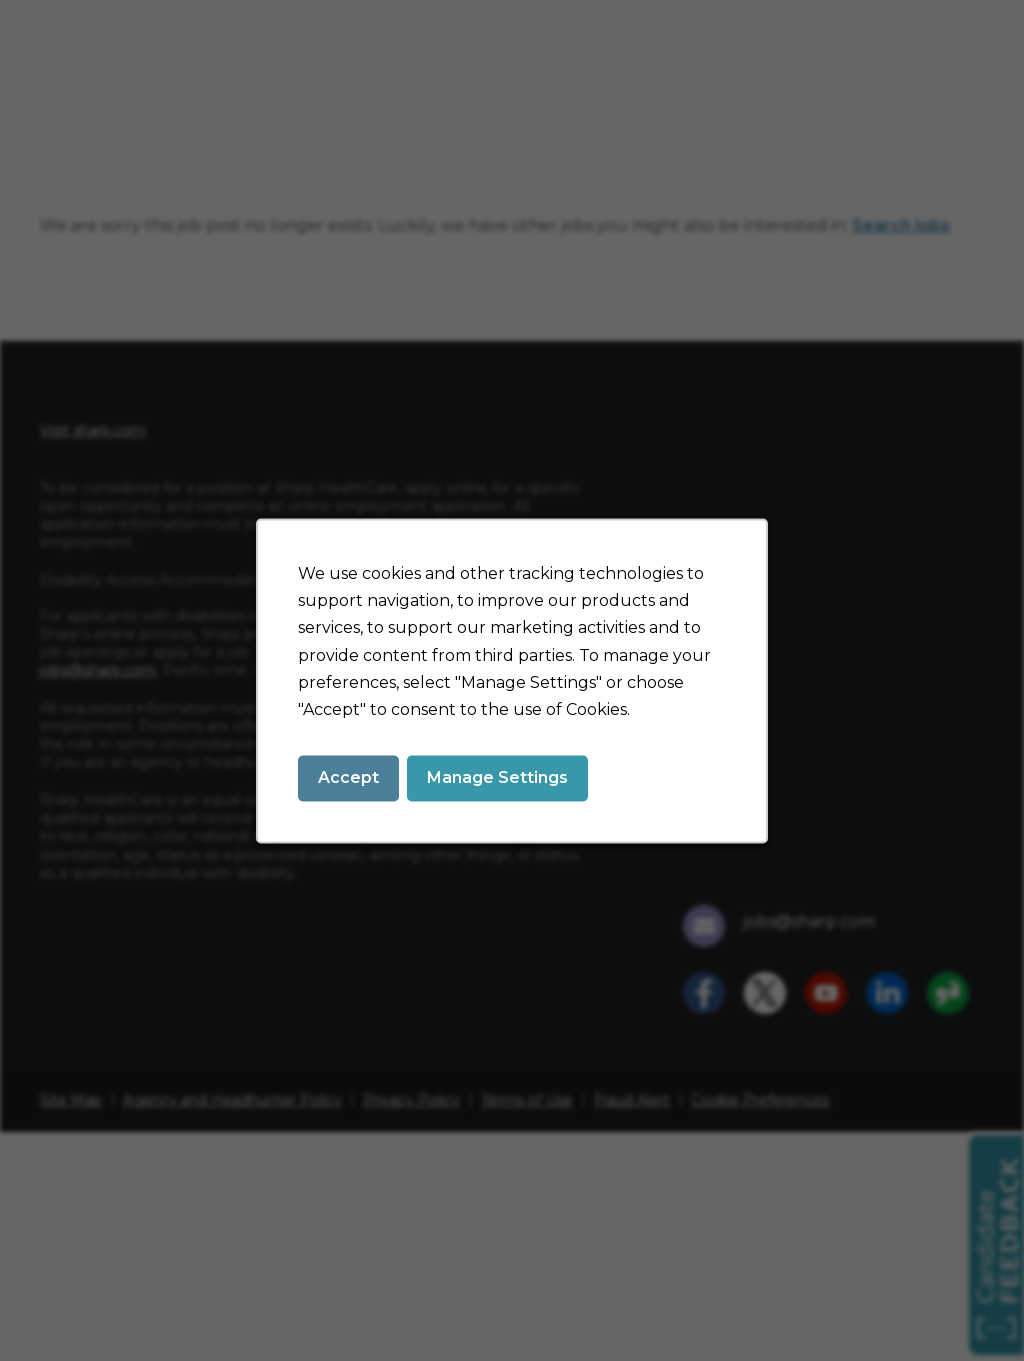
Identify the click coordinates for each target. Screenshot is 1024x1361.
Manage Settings (497, 777)
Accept (348, 777)
